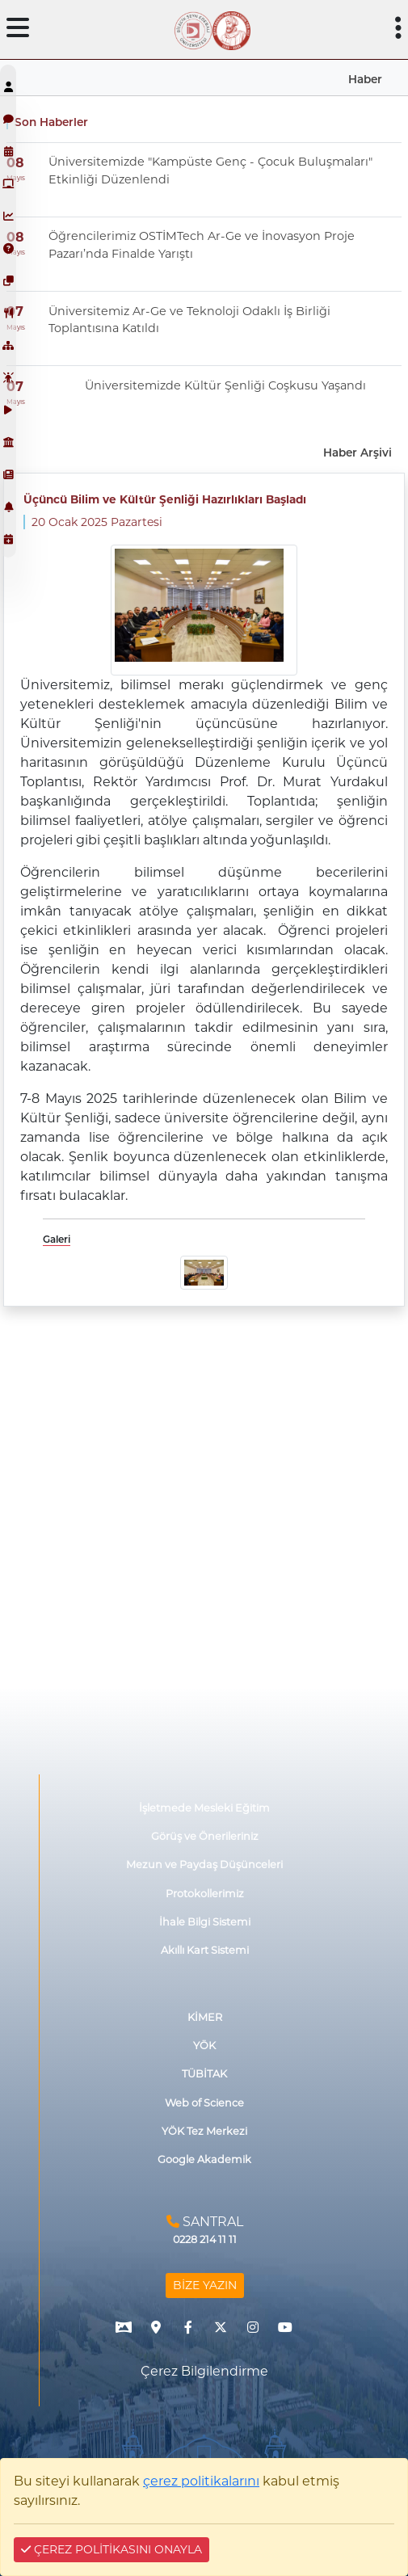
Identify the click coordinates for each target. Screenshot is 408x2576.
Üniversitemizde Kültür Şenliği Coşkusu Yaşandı (225, 385)
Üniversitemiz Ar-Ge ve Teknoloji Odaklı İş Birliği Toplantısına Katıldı (189, 320)
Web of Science (204, 2103)
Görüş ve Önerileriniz (205, 1836)
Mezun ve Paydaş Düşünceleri (204, 1864)
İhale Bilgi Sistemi (204, 1922)
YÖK (204, 2045)
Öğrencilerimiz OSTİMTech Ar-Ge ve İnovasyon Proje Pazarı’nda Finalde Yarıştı (201, 245)
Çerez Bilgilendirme (204, 2371)
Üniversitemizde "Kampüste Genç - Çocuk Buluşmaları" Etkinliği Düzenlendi (210, 170)
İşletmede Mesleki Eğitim (204, 1808)
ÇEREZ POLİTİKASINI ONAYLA (111, 2549)
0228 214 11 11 (205, 2239)
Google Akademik (204, 2159)
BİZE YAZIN (205, 2285)
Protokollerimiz (205, 1894)
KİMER (204, 2017)
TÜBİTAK (204, 2074)
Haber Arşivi (357, 452)
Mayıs (15, 178)
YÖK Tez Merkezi (204, 2131)
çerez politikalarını (201, 2481)
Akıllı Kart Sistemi (205, 1950)
